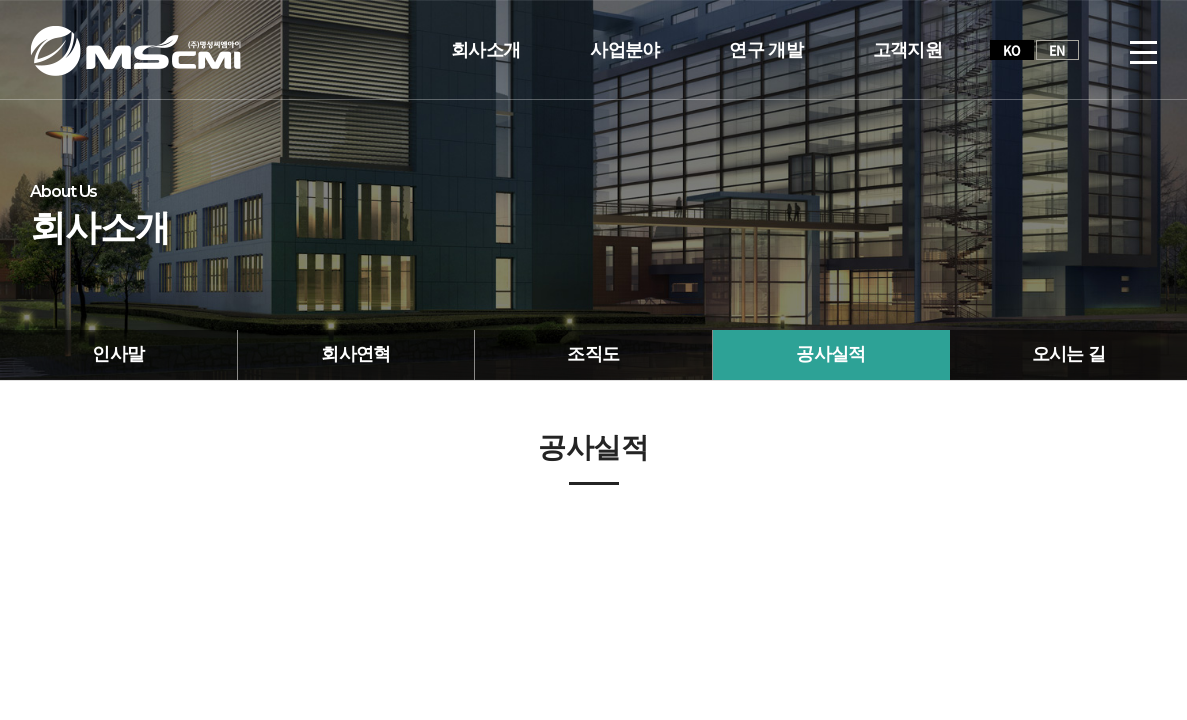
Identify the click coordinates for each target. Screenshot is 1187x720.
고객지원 (907, 50)
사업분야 (624, 50)
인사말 (118, 354)
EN (1057, 49)
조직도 (593, 354)
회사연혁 (355, 354)
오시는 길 (1069, 354)
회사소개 (485, 50)
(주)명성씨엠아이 (135, 50)
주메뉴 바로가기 (0, 0)
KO (1012, 49)
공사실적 (830, 354)
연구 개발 (765, 50)
